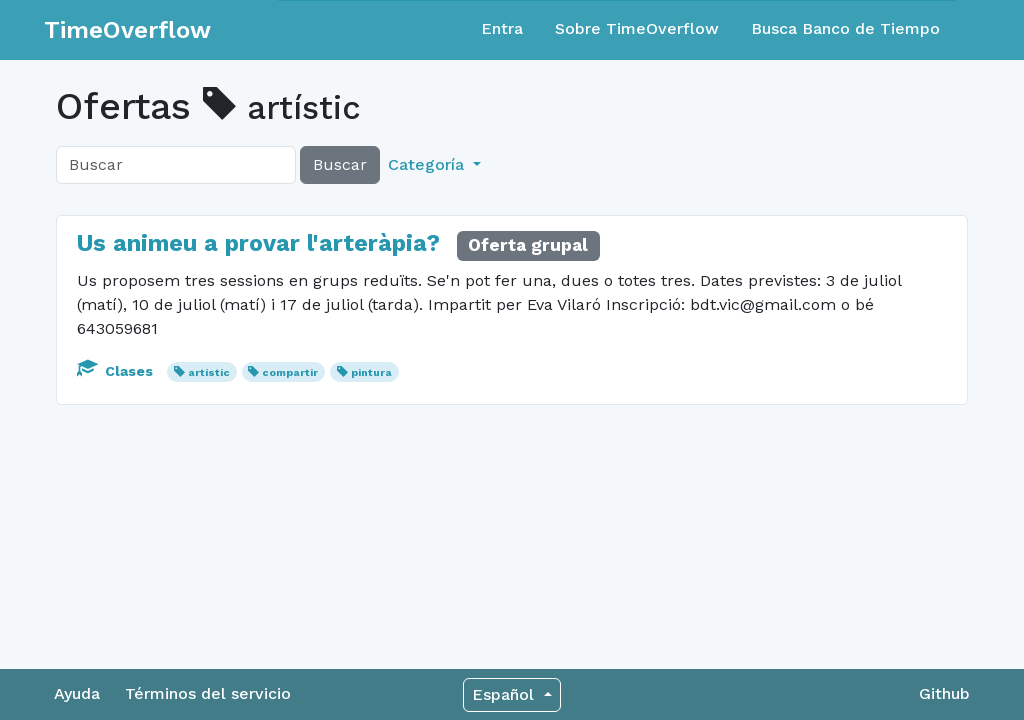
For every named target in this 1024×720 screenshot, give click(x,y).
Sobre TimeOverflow (637, 28)
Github (944, 693)
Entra (502, 28)
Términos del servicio (208, 693)
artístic (209, 372)
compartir (290, 372)
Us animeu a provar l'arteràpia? (258, 243)
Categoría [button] (428, 164)
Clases (117, 371)
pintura (371, 372)
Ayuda (77, 693)
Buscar (340, 164)
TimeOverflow (127, 30)
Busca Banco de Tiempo (845, 28)
